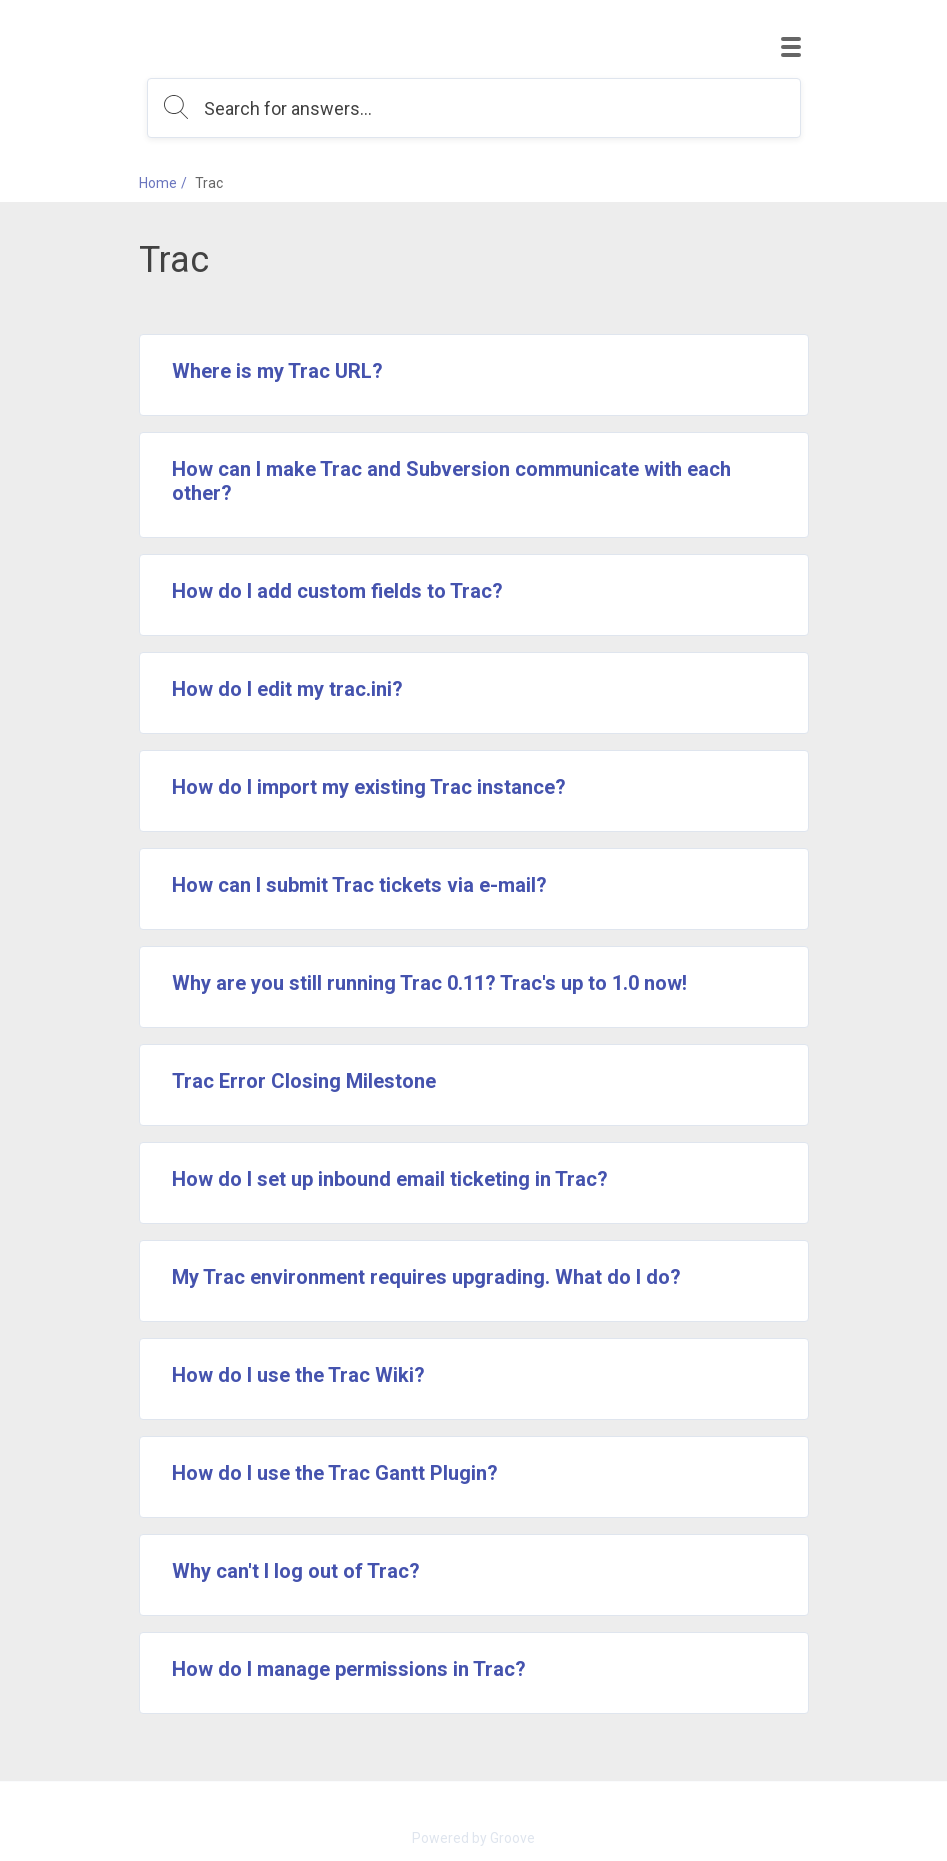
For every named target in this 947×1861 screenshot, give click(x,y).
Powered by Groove (473, 1838)
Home (158, 183)
